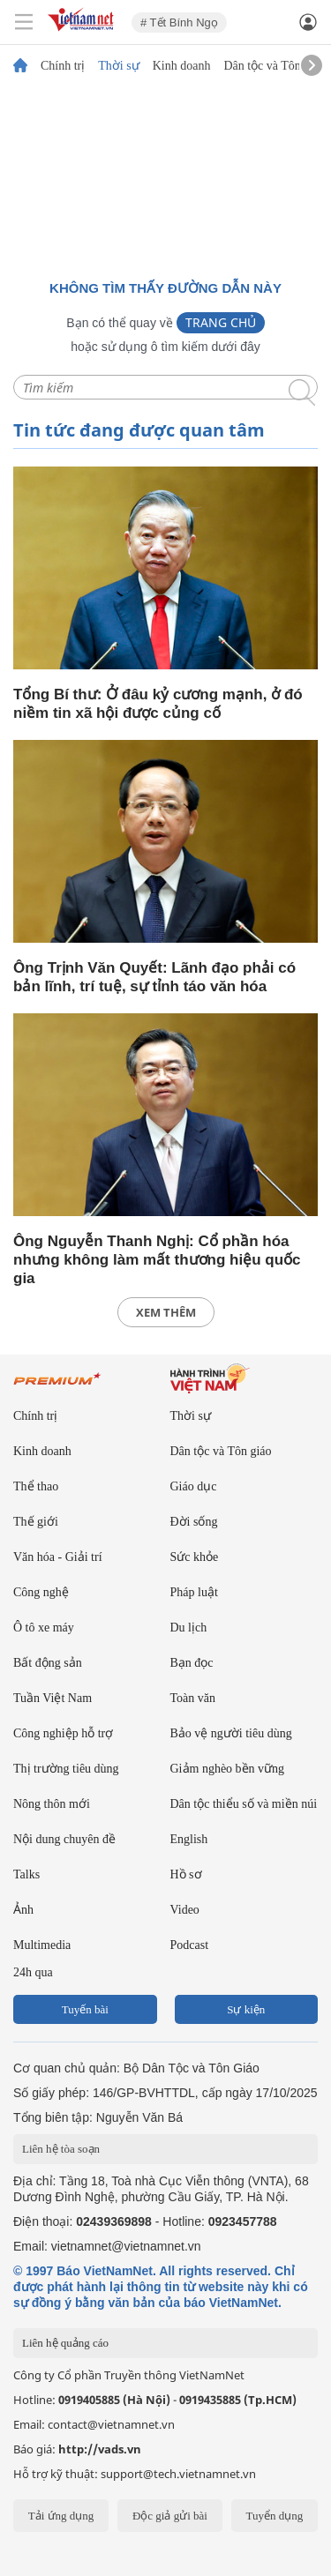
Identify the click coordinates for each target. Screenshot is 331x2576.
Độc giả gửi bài (169, 2515)
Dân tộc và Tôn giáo (274, 66)
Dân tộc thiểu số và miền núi (244, 1804)
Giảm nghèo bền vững (227, 1768)
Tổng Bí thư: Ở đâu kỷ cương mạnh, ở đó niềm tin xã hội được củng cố (158, 703)
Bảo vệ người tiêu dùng (231, 1733)
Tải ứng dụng (61, 2515)
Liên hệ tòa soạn (61, 2148)
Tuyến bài (85, 2009)
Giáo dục (193, 1486)
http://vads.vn (99, 2449)
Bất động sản (47, 1662)
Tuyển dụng (274, 2515)
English (189, 1839)
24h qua (33, 1972)
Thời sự (118, 66)
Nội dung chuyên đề (64, 1839)
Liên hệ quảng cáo (65, 2342)
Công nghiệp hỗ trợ (63, 1733)
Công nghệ (41, 1592)
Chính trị (63, 66)
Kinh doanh (182, 66)
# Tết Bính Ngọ (179, 22)
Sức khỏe (194, 1557)
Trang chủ (220, 322)
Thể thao (35, 1486)
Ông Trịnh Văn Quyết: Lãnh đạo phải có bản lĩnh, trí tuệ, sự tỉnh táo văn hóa (154, 977)
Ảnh (23, 1909)
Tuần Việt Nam (52, 1698)
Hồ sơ (186, 1874)
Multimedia (42, 1945)
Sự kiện (246, 2009)
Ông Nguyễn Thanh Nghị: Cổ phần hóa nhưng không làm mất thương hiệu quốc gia (156, 1260)
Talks (26, 1874)
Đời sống (194, 1521)
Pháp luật (194, 1592)
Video (184, 1909)
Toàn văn (193, 1698)
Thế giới (35, 1521)
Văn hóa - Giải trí (57, 1557)
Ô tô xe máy (43, 1627)
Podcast (189, 1945)
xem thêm (166, 1312)
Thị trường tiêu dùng (66, 1768)
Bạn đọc (192, 1662)
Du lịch (188, 1627)
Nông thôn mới (51, 1804)
